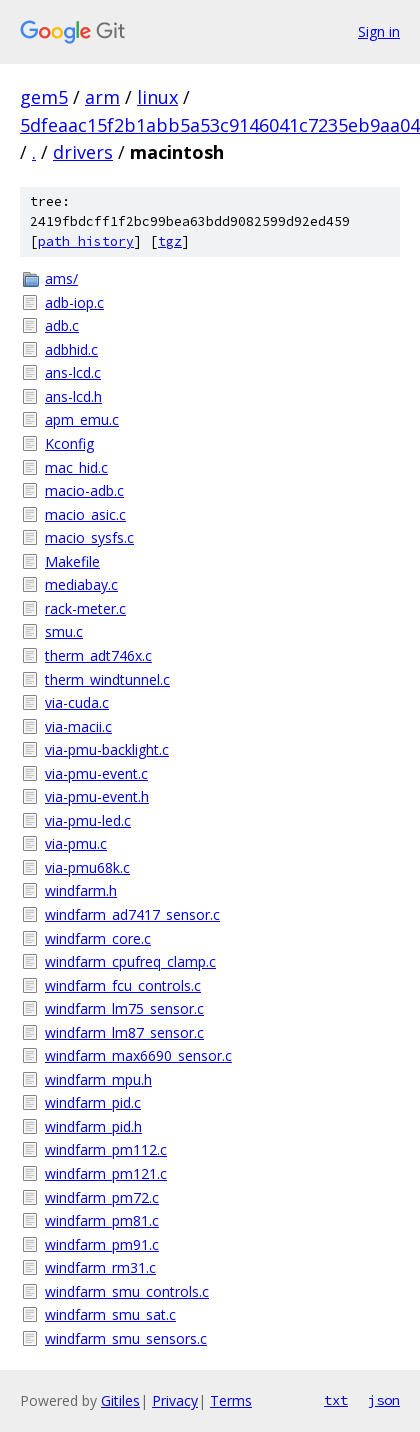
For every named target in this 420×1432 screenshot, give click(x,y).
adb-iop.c (74, 302)
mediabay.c (81, 584)
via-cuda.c (77, 702)
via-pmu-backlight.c (107, 749)
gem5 (44, 97)
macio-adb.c (84, 490)
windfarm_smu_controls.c (127, 1291)
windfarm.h (81, 890)
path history (86, 241)
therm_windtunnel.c (107, 679)
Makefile (72, 561)
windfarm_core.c (98, 938)
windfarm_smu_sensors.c (126, 1338)
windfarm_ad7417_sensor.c (132, 914)
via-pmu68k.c (87, 867)
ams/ (61, 278)
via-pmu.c (76, 843)
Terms (231, 1400)
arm (102, 97)
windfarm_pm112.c (106, 1149)
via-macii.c (78, 726)
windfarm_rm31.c (100, 1267)
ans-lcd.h (73, 396)
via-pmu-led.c (88, 820)
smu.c (64, 631)
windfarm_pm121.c (106, 1173)
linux (157, 97)
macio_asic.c (85, 514)
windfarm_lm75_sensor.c (124, 1008)
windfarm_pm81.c (102, 1220)
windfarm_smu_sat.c (110, 1314)
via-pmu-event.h (97, 796)
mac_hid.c (76, 467)
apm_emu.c (82, 419)
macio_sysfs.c (89, 537)
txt (336, 1400)
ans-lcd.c (73, 372)
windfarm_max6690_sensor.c (138, 1055)
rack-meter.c (85, 608)
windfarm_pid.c (93, 1102)
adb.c (62, 325)
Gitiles (120, 1400)
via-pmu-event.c (96, 773)
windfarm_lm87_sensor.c (124, 1032)
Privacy (175, 1400)
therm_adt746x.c (98, 655)
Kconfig (69, 443)
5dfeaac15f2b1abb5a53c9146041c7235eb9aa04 (220, 125)
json (384, 1400)
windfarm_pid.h (93, 1126)
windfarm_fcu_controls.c (123, 985)
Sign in (379, 31)
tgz (170, 241)
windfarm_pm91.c (102, 1244)
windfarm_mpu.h (98, 1079)
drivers (83, 152)
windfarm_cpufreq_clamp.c (130, 961)
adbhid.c (71, 349)
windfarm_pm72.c (102, 1197)
